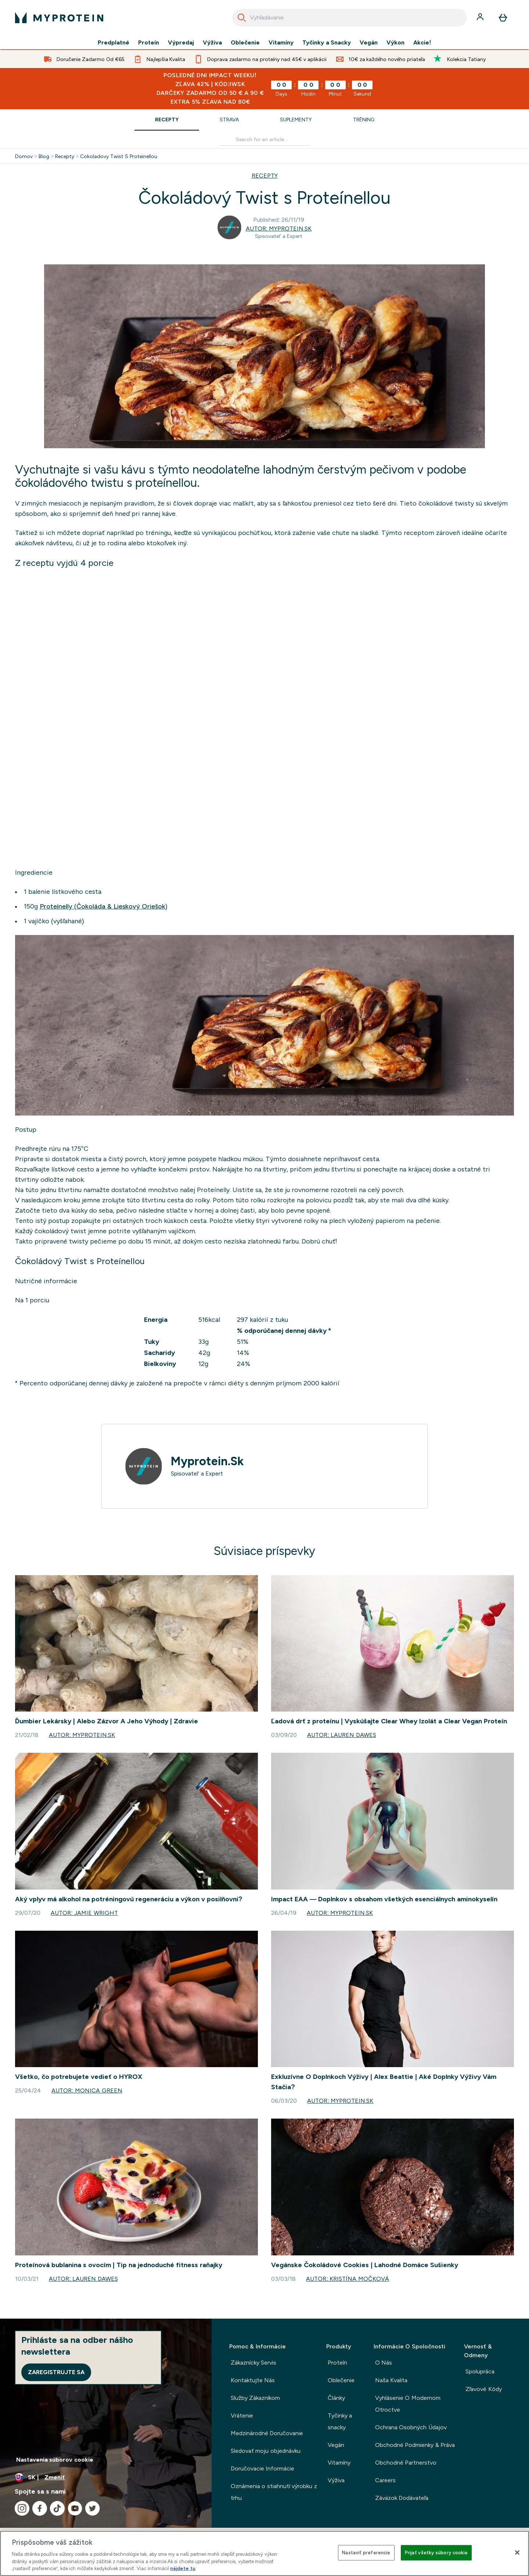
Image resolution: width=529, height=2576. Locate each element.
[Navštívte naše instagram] (22, 2508)
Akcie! (422, 43)
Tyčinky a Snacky (326, 43)
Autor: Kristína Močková (347, 2279)
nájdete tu (182, 2568)
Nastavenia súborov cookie (54, 2460)
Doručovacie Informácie (262, 2468)
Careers (385, 2480)
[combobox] (349, 17)
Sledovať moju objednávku (266, 2451)
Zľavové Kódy (483, 2389)
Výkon (395, 43)
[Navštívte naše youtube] (75, 2508)
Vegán (369, 43)
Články (336, 2398)
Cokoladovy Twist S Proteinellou (118, 156)
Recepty (167, 119)
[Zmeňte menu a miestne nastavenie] (106, 2477)
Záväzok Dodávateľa (401, 2498)
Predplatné (113, 43)
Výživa (212, 43)
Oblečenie (245, 43)
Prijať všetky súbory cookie (436, 2552)
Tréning (363, 119)
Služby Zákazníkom (255, 2398)
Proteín (148, 43)
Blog (44, 156)
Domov (24, 156)
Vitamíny (281, 43)
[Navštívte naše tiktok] (57, 2508)
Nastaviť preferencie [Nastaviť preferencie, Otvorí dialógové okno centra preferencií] (366, 2552)
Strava (229, 119)
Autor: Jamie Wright (84, 1913)
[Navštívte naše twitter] (92, 2508)
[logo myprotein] (59, 17)
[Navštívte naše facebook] (39, 2508)
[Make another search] (264, 139)
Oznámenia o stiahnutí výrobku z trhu (274, 2492)
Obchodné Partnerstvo (405, 2462)
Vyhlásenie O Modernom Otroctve (407, 2404)
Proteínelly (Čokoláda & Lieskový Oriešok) (104, 906)
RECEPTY (265, 175)
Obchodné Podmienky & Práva (415, 2445)
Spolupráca (479, 2371)
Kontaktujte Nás (253, 2380)
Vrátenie (242, 2415)
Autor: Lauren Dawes (341, 1735)
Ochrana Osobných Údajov (411, 2427)
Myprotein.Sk (207, 1461)
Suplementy (296, 119)
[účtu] (481, 18)
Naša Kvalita (391, 2380)
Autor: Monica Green (86, 2090)
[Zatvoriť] (517, 2552)
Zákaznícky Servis (253, 2362)
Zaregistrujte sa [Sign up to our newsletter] (56, 2372)
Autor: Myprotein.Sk (279, 228)
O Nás (383, 2362)
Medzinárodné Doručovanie (267, 2433)
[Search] (242, 17)
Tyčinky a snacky (340, 2421)
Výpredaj (181, 43)
